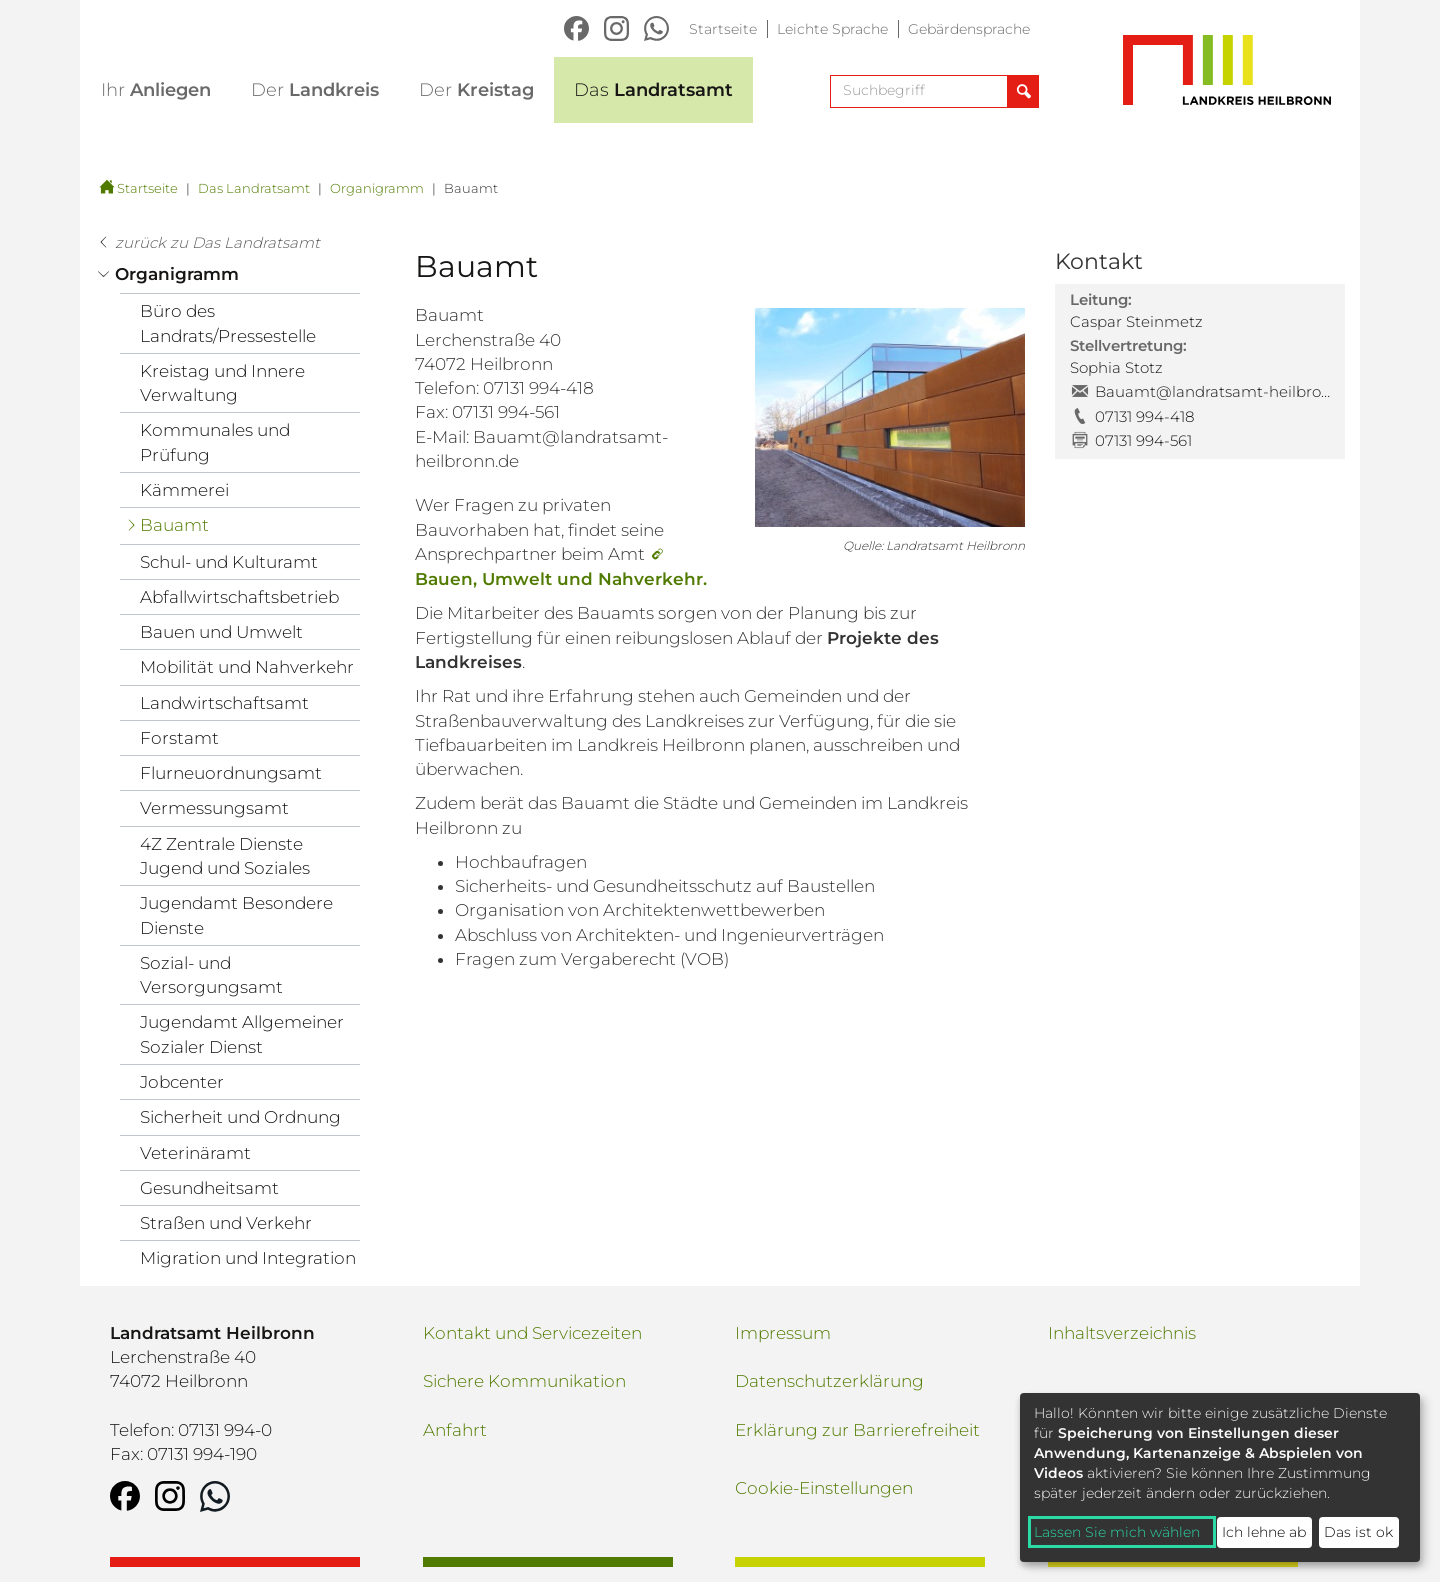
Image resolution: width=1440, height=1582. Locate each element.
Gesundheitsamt (209, 1188)
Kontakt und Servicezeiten (532, 1333)
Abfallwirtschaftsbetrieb (239, 597)
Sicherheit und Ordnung (240, 1117)
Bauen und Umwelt (221, 632)
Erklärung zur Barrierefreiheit (857, 1430)
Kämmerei (184, 490)
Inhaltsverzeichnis (1122, 1333)
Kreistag (476, 90)
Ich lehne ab (1264, 1532)
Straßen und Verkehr (226, 1223)
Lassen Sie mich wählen (1117, 1532)
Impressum (783, 1333)
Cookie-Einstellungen (824, 1488)
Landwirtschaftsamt (224, 703)
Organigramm (377, 188)
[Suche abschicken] (1022, 91)
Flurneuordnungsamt (231, 773)
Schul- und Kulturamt (229, 562)
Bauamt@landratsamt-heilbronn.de (1212, 391)
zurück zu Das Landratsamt (217, 242)
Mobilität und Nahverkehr (247, 667)
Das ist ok (1358, 1532)
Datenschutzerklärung (829, 1381)
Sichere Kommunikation (524, 1381)
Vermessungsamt (214, 808)
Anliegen (156, 90)
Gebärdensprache (969, 29)
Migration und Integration (248, 1258)
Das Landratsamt (254, 188)
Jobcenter (182, 1082)
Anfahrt (455, 1430)
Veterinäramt (195, 1153)
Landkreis (315, 90)
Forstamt (179, 738)
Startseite (723, 29)
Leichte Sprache (832, 29)
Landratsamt (653, 90)
